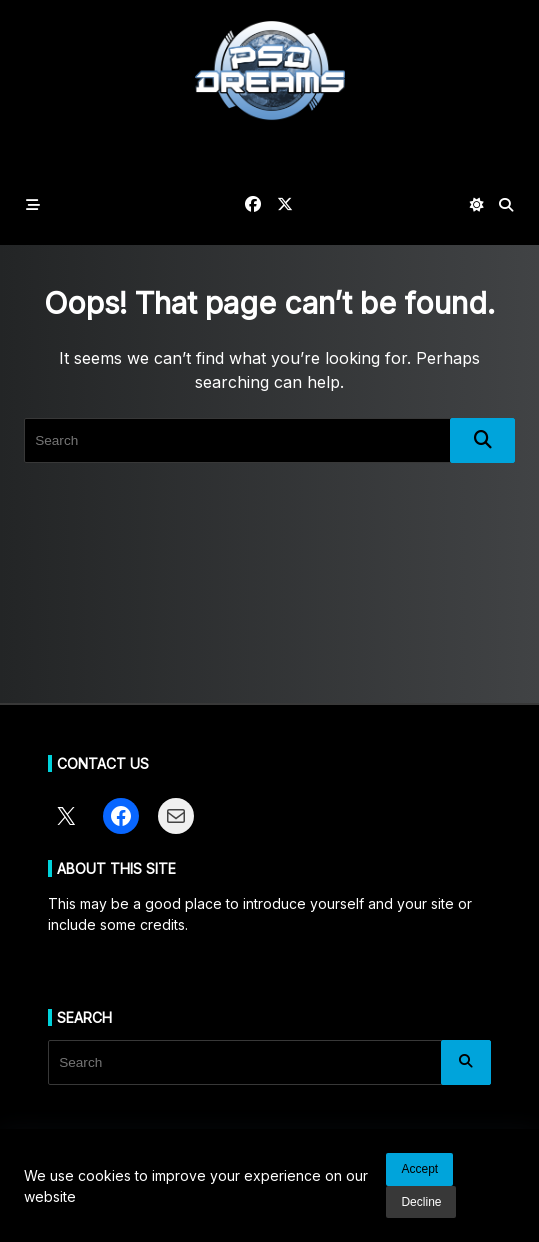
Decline (421, 1202)
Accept (419, 1169)
